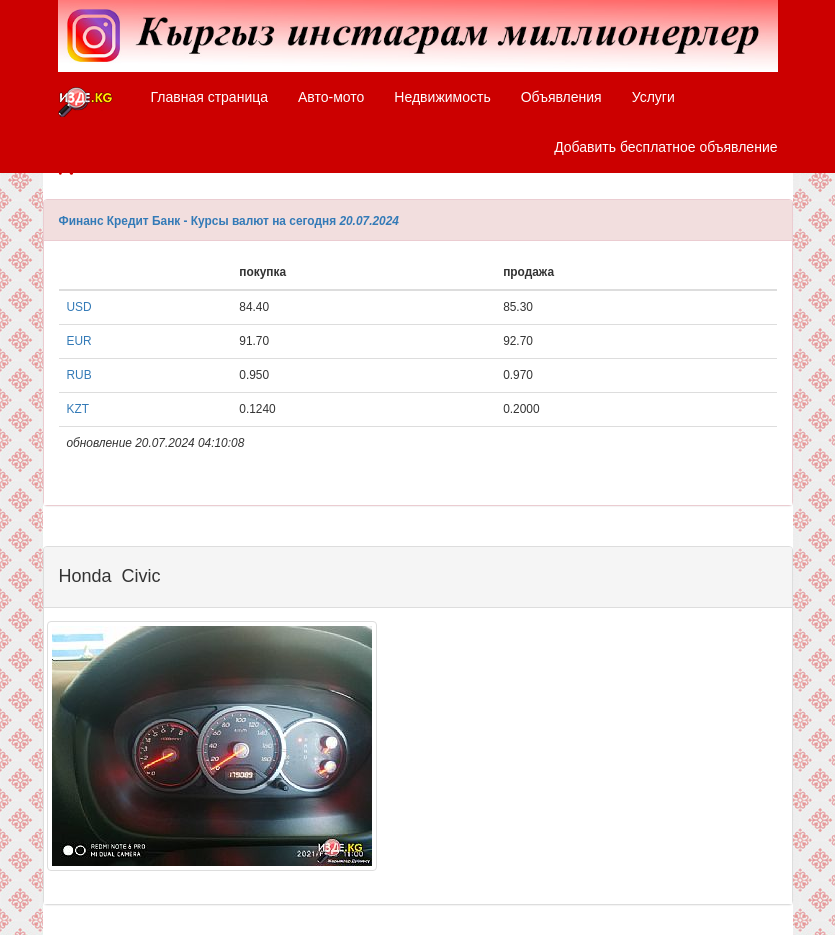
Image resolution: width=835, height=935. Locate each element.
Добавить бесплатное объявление (665, 147)
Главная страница (210, 97)
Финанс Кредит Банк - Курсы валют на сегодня (198, 221)
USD (79, 307)
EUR (79, 341)
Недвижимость (442, 97)
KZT (78, 409)
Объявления (561, 97)
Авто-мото (331, 97)
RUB (79, 375)
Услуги (653, 97)
